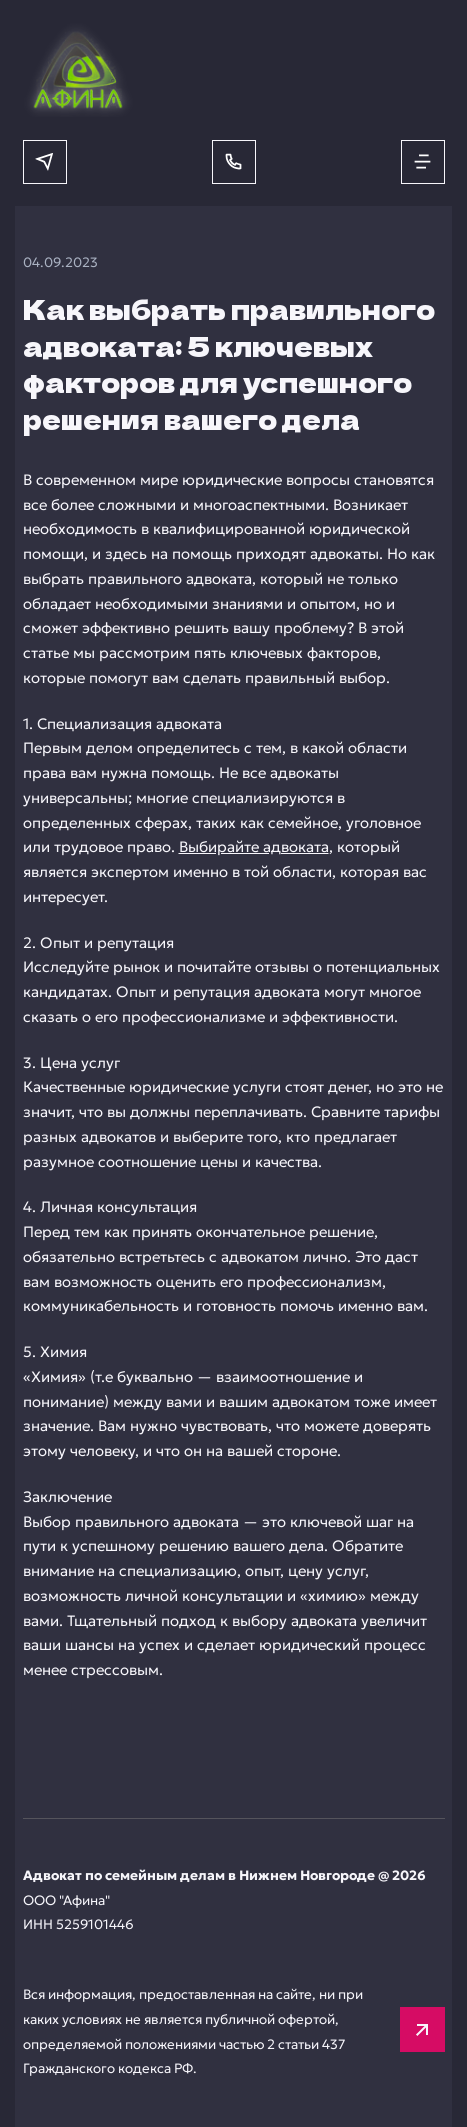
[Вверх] (422, 2029)
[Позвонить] (234, 162)
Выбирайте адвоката (254, 846)
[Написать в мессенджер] (45, 162)
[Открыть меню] (423, 162)
